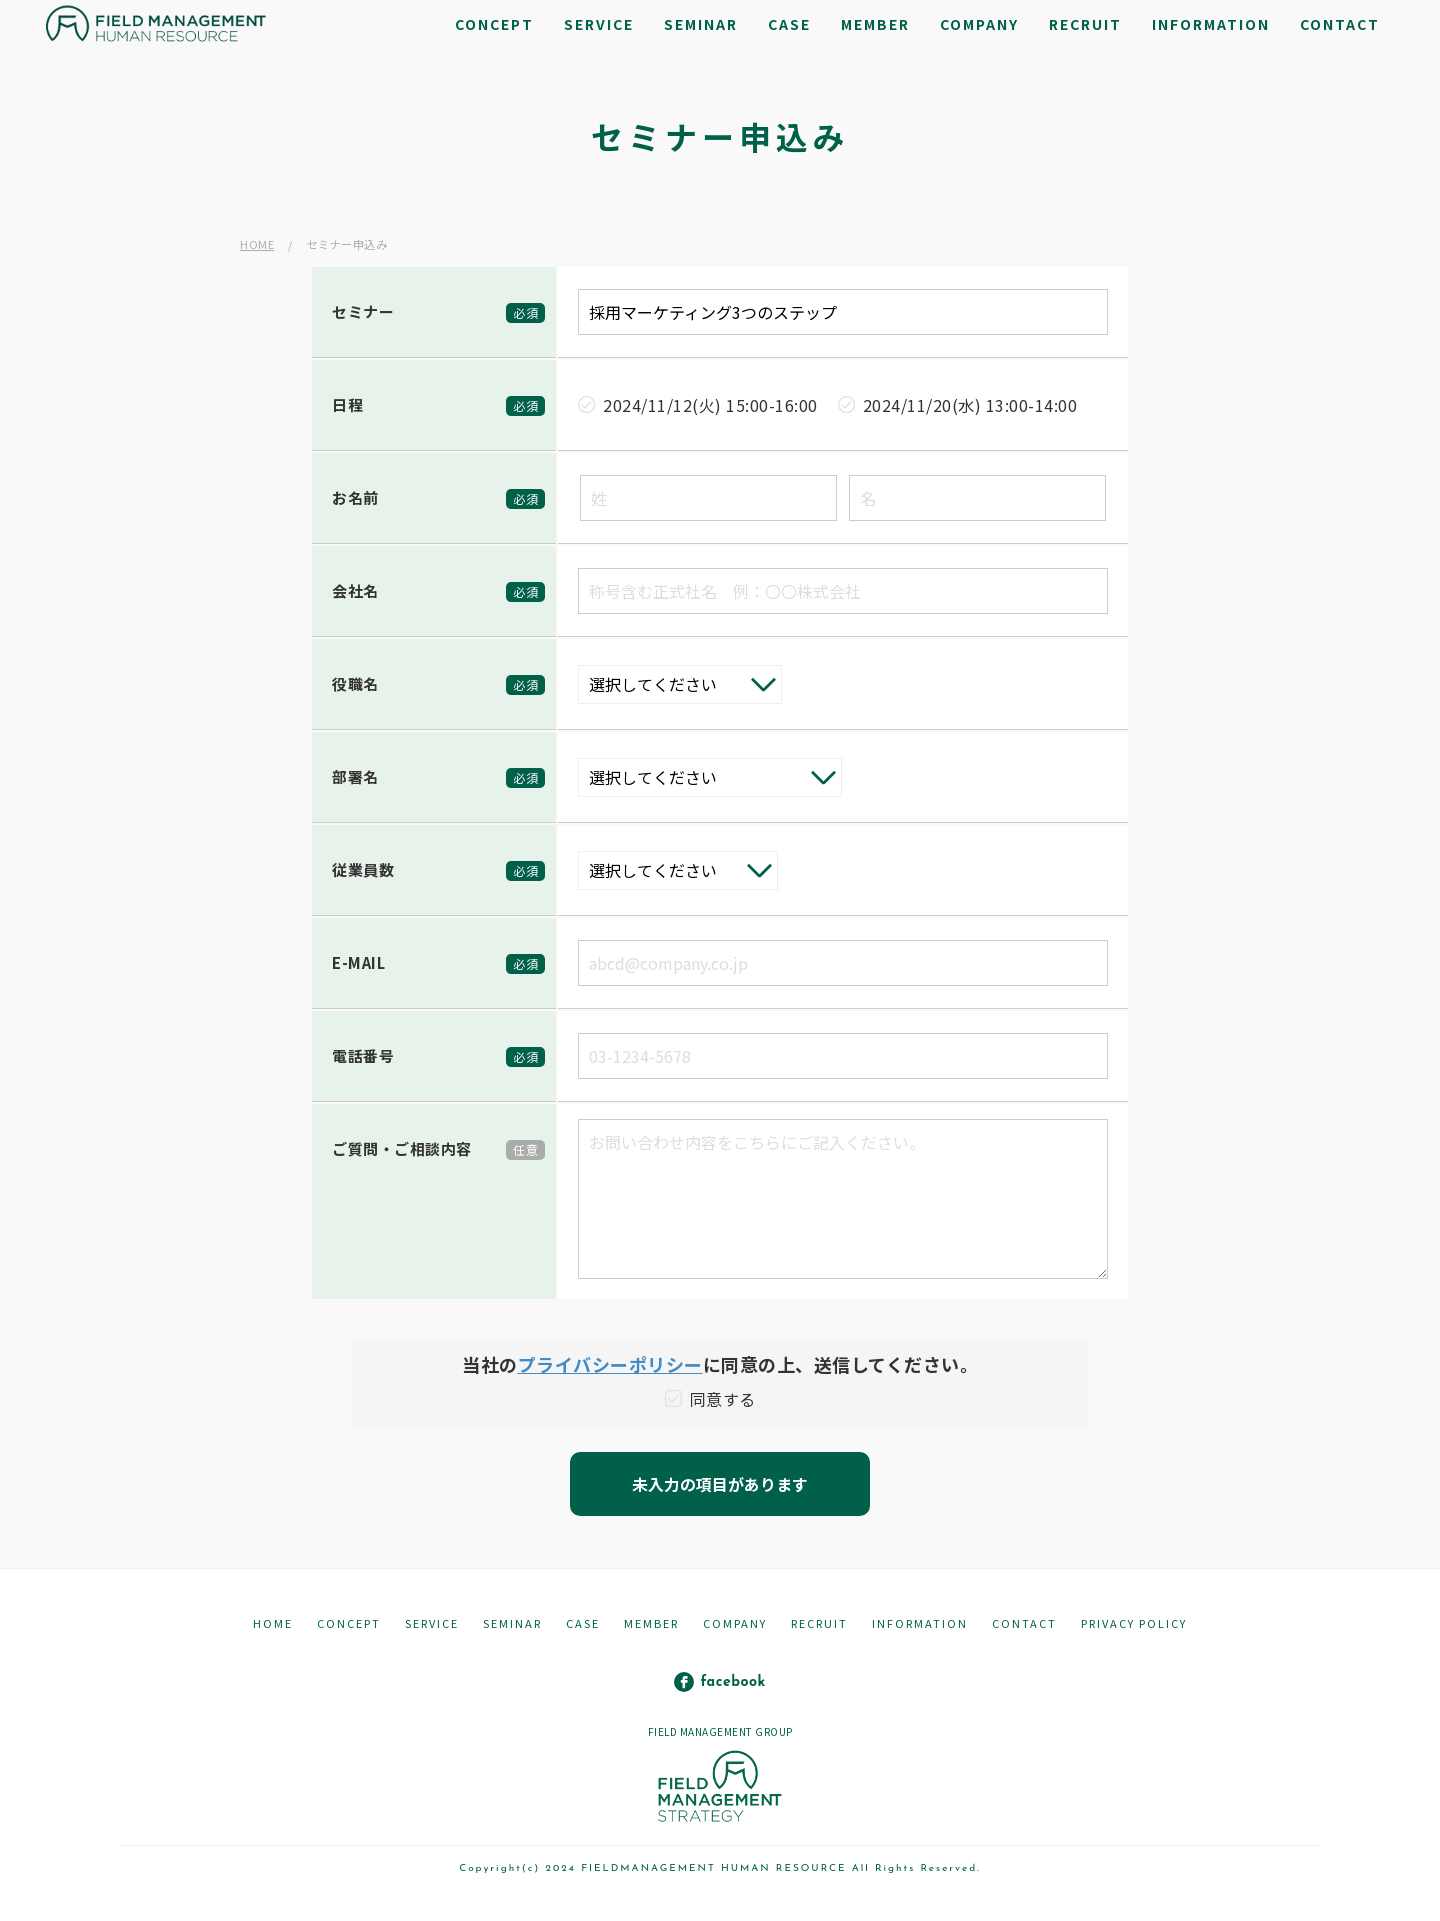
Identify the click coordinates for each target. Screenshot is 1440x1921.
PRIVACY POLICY (1134, 1623)
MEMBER (651, 1623)
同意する (723, 1399)
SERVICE (432, 1623)
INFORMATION (920, 1623)
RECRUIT (819, 1623)
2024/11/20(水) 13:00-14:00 (970, 405)
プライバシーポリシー (610, 1364)
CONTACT (1024, 1623)
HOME (257, 244)
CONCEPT (349, 1623)
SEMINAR (512, 1623)
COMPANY (735, 1623)
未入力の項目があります (720, 1484)
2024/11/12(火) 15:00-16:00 (710, 405)
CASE (583, 1623)
